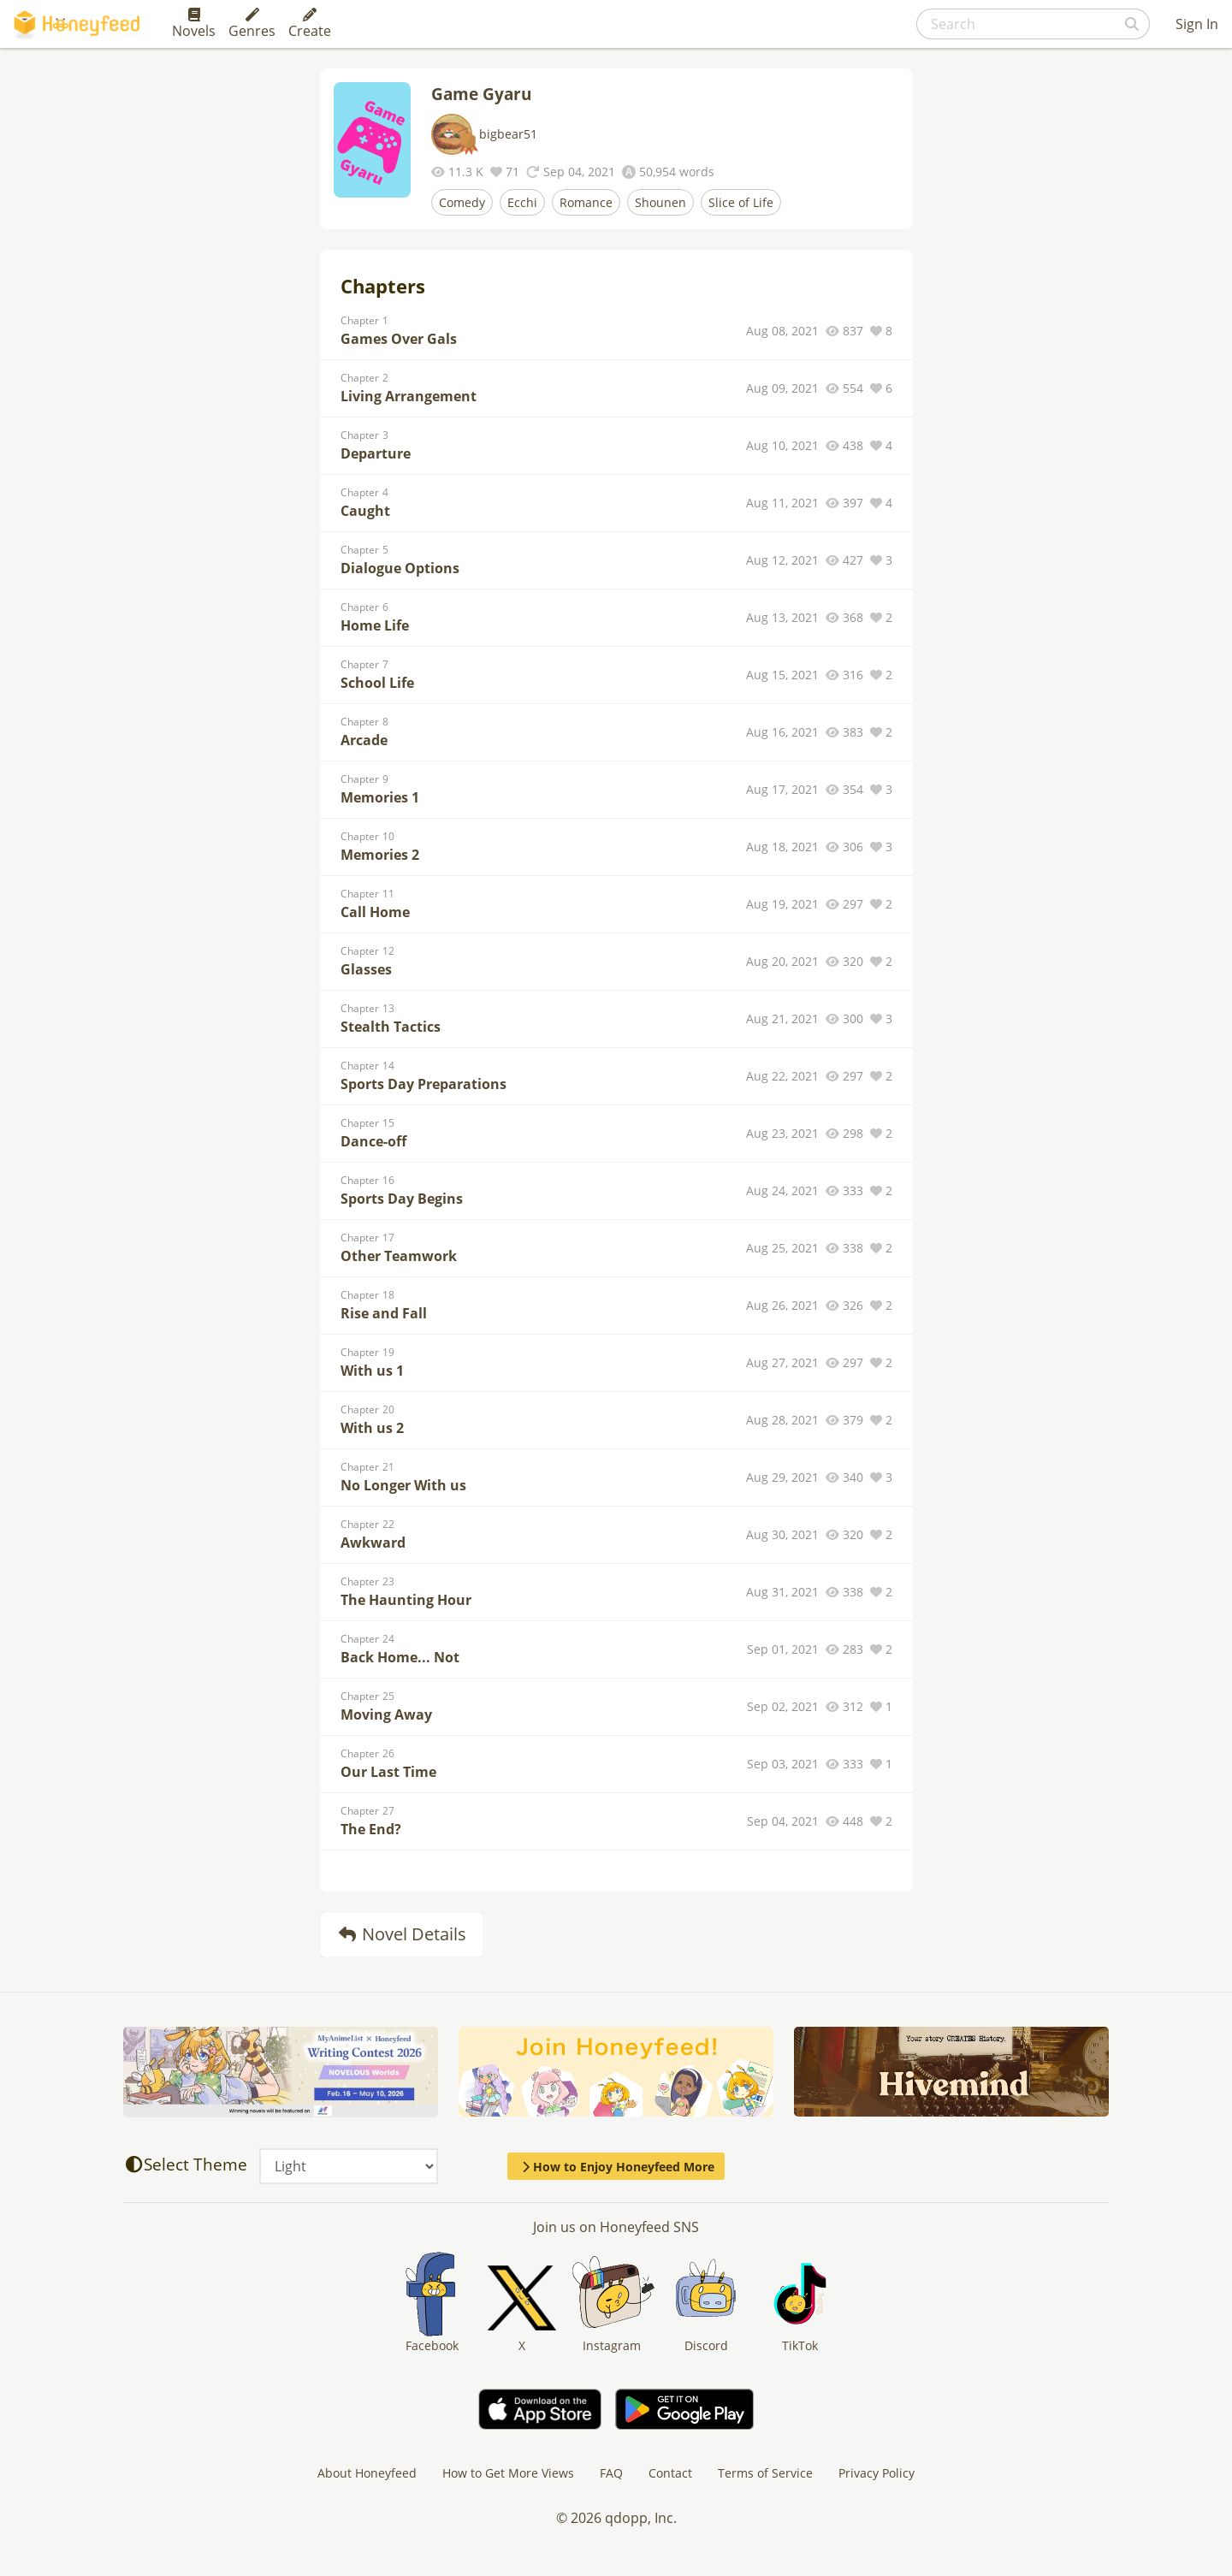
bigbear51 (508, 134)
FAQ (611, 2473)
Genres (251, 24)
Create (309, 24)
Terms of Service (765, 2473)
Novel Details (401, 1933)
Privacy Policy (876, 2473)
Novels (194, 24)
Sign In (1197, 24)
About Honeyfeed (367, 2473)
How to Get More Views (508, 2473)
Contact (670, 2473)
